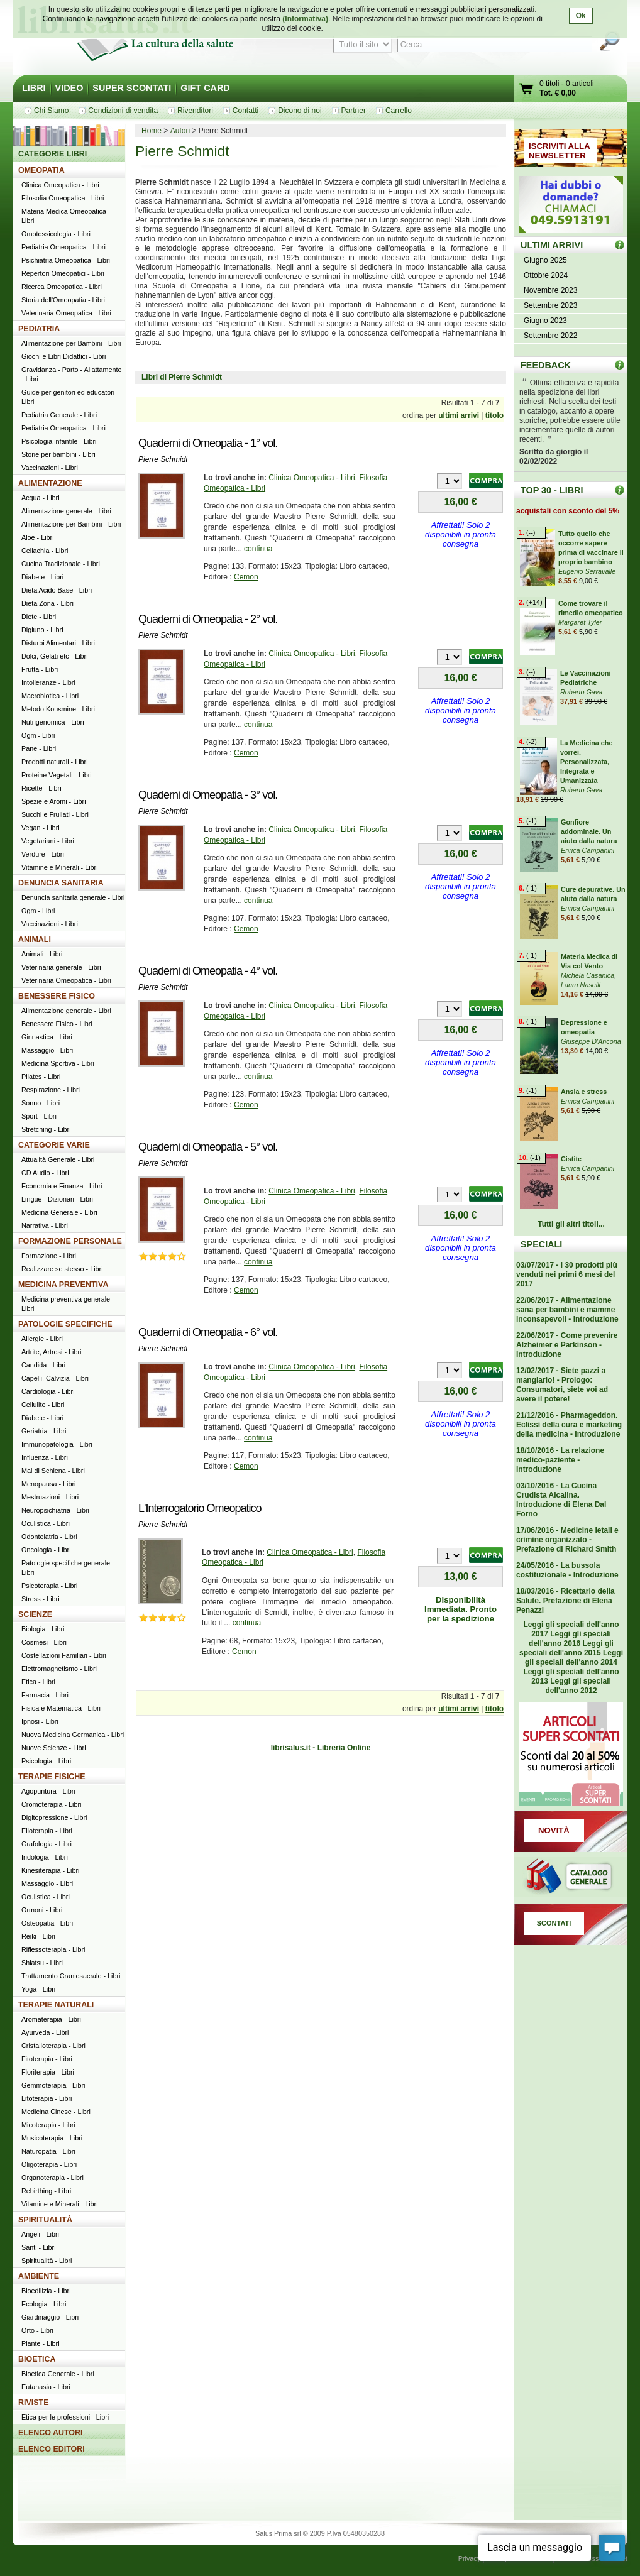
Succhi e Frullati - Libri (55, 814)
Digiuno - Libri (42, 629)
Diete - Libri (38, 616)
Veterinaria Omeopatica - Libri (66, 313)
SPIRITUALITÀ (45, 2219)
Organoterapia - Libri (52, 2177)
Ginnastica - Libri (46, 1037)
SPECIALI (541, 1244)
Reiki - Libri (38, 1936)
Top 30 (619, 490)
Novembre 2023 (550, 290)
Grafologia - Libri (46, 1844)
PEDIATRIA (39, 328)
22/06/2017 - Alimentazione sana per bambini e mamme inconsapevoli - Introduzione (567, 1310)
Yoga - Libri (38, 1989)
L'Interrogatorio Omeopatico (200, 1508)
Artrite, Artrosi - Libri (51, 1352)
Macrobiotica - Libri (50, 695)
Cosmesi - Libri (44, 1642)
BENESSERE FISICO (56, 996)
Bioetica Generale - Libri (57, 2373)
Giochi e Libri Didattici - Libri (63, 356)
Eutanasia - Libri (45, 2387)
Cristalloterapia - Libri (53, 2045)
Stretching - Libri (46, 1129)
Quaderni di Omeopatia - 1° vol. (207, 443)
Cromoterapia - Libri (51, 1804)
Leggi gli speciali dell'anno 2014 (574, 1657)
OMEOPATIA (41, 170)
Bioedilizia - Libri (46, 2290)
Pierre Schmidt (163, 459)
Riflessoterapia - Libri (53, 1949)
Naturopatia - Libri (48, 2151)
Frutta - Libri (39, 669)
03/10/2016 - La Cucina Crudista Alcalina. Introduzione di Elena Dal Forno (561, 1499)
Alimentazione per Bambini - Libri (71, 343)
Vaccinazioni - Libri (49, 467)
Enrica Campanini (587, 850)
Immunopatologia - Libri (56, 1444)
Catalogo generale (570, 1878)
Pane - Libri (38, 748)
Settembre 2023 (550, 305)
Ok (581, 15)
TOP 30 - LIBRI (552, 490)
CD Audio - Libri (45, 1172)
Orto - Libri (37, 2330)
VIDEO (69, 88)
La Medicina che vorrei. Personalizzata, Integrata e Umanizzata (586, 761)
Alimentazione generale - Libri (66, 511)
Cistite (571, 1159)
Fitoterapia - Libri (46, 2059)
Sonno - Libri (40, 1103)
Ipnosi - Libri (39, 1721)
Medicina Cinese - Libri (56, 2111)
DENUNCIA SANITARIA (61, 883)
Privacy (469, 2558)
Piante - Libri (40, 2343)
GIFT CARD (204, 88)
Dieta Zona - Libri (47, 603)
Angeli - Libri (40, 2234)
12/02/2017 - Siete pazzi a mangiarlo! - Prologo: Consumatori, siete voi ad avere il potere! (562, 1384)
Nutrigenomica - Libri (52, 722)
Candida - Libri (43, 1365)
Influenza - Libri (44, 1457)
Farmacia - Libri (45, 1695)
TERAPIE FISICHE (52, 1776)
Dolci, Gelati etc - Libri (54, 656)
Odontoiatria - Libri (49, 1536)
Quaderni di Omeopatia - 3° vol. (207, 795)
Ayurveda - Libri (45, 2032)
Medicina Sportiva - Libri (57, 1063)
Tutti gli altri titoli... (571, 1224)
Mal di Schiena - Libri (53, 1470)
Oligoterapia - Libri (49, 2164)
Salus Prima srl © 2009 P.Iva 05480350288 (320, 2533)
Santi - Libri (38, 2247)
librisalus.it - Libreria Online (321, 1747)
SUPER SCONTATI (131, 88)
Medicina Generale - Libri (59, 1212)
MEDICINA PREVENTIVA (63, 1284)
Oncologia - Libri (46, 1550)
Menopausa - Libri (48, 1484)
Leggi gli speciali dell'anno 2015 (566, 1648)
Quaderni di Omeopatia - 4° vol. (207, 971)
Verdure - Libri (42, 854)
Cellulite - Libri (42, 1404)
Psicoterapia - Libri (49, 1585)
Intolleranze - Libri (48, 682)
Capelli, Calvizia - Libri (55, 1378)
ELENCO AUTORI (50, 2432)
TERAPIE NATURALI (56, 2004)
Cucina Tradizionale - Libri (60, 563)
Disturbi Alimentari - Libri (58, 643)
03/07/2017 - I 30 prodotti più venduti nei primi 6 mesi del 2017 (566, 1274)
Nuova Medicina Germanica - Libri (72, 1734)
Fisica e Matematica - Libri (61, 1708)
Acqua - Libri (40, 497)
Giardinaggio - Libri (50, 2317)
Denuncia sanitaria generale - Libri (72, 897)
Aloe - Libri (37, 537)
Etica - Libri (38, 1681)
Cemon (246, 577)
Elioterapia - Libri (46, 1830)
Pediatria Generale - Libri (59, 415)
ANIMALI (34, 939)
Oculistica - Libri (45, 1523)
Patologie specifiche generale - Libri (67, 1567)
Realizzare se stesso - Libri (62, 1269)
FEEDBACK (546, 365)
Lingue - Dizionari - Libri (57, 1199)
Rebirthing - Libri (46, 2191)
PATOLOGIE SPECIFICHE (65, 1324)
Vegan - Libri (40, 827)
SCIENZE (35, 1614)
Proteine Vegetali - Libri (56, 775)
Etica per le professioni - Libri (65, 2417)
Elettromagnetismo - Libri (59, 1668)
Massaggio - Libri (47, 1050)
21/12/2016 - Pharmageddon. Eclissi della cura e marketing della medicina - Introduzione (569, 1425)
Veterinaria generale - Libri (61, 967)
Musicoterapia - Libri (51, 2138)
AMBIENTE (38, 2276)
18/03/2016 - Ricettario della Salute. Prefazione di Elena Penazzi (565, 1600)
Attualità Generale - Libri (57, 1159)
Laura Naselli (580, 985)
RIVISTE (33, 2402)
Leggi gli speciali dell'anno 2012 (577, 1686)
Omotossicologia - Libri (56, 234)
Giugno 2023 (545, 320)
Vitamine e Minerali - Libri (59, 867)
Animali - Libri (41, 954)
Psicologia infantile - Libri (58, 441)
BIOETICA (37, 2359)
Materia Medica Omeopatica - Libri (66, 215)
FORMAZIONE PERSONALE (70, 1241)
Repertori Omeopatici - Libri (62, 273)
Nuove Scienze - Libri (53, 1747)
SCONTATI (554, 1923)
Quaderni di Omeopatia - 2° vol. (207, 619)
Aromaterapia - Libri (51, 2019)
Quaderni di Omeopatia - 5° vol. (207, 1147)
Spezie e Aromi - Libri (53, 801)
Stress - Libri (40, 1599)
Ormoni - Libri (41, 1910)
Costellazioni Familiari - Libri (63, 1655)
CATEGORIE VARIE (54, 1145)
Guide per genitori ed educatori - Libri (70, 396)
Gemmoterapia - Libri (53, 2085)
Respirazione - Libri (50, 1089)
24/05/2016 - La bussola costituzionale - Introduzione (567, 1570)
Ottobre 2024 (546, 275)
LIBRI (34, 88)
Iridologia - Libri (44, 1857)
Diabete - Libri (42, 577)
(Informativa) (305, 18)
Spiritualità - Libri (46, 2260)
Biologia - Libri (42, 1629)
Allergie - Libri (42, 1338)
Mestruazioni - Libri (50, 1497)
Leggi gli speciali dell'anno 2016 (570, 1639)
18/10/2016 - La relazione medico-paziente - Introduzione (560, 1460)
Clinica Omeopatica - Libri (311, 477)
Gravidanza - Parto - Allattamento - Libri (71, 374)
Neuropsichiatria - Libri (55, 1510)
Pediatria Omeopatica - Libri (63, 247)
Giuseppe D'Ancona (591, 1041)
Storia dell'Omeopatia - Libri (63, 300)
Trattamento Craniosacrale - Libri (70, 1976)
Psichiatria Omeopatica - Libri (65, 260)
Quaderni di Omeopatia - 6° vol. (207, 1332)
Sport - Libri (39, 1116)
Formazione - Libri (48, 1255)
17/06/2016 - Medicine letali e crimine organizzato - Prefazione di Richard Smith (567, 1540)
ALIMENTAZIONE (50, 483)
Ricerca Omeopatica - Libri (61, 286)
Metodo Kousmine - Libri (58, 709)
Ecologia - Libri (43, 2304)
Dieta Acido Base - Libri (56, 590)
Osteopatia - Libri (47, 1923)
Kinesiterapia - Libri (50, 1870)
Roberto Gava (581, 692)
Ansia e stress (584, 1091)
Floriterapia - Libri (47, 2072)
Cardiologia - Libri (48, 1391)
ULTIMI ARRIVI (552, 245)
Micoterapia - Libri (48, 2125)
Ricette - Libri (41, 788)
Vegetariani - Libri (47, 841)
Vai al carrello (526, 90)
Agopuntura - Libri (48, 1791)
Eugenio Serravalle (586, 571)
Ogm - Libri (38, 735)
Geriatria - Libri (43, 1431)
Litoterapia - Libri (46, 2098)
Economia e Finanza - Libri (61, 1186)
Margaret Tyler (580, 622)
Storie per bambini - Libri (58, 454)
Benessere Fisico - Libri (56, 1024)
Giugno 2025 (545, 260)
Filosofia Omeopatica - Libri (62, 198)
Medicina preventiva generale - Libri (67, 1303)
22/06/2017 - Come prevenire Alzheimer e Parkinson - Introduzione (566, 1345)
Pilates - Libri (40, 1076)
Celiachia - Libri (44, 550)
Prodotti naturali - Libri (54, 761)
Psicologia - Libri (46, 1761)
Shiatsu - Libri (42, 1962)
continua (258, 548)
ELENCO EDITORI (51, 2449)
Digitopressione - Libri (54, 1817)
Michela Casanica (587, 975)
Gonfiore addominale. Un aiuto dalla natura (589, 831)
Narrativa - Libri (44, 1225)
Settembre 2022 (550, 335)
